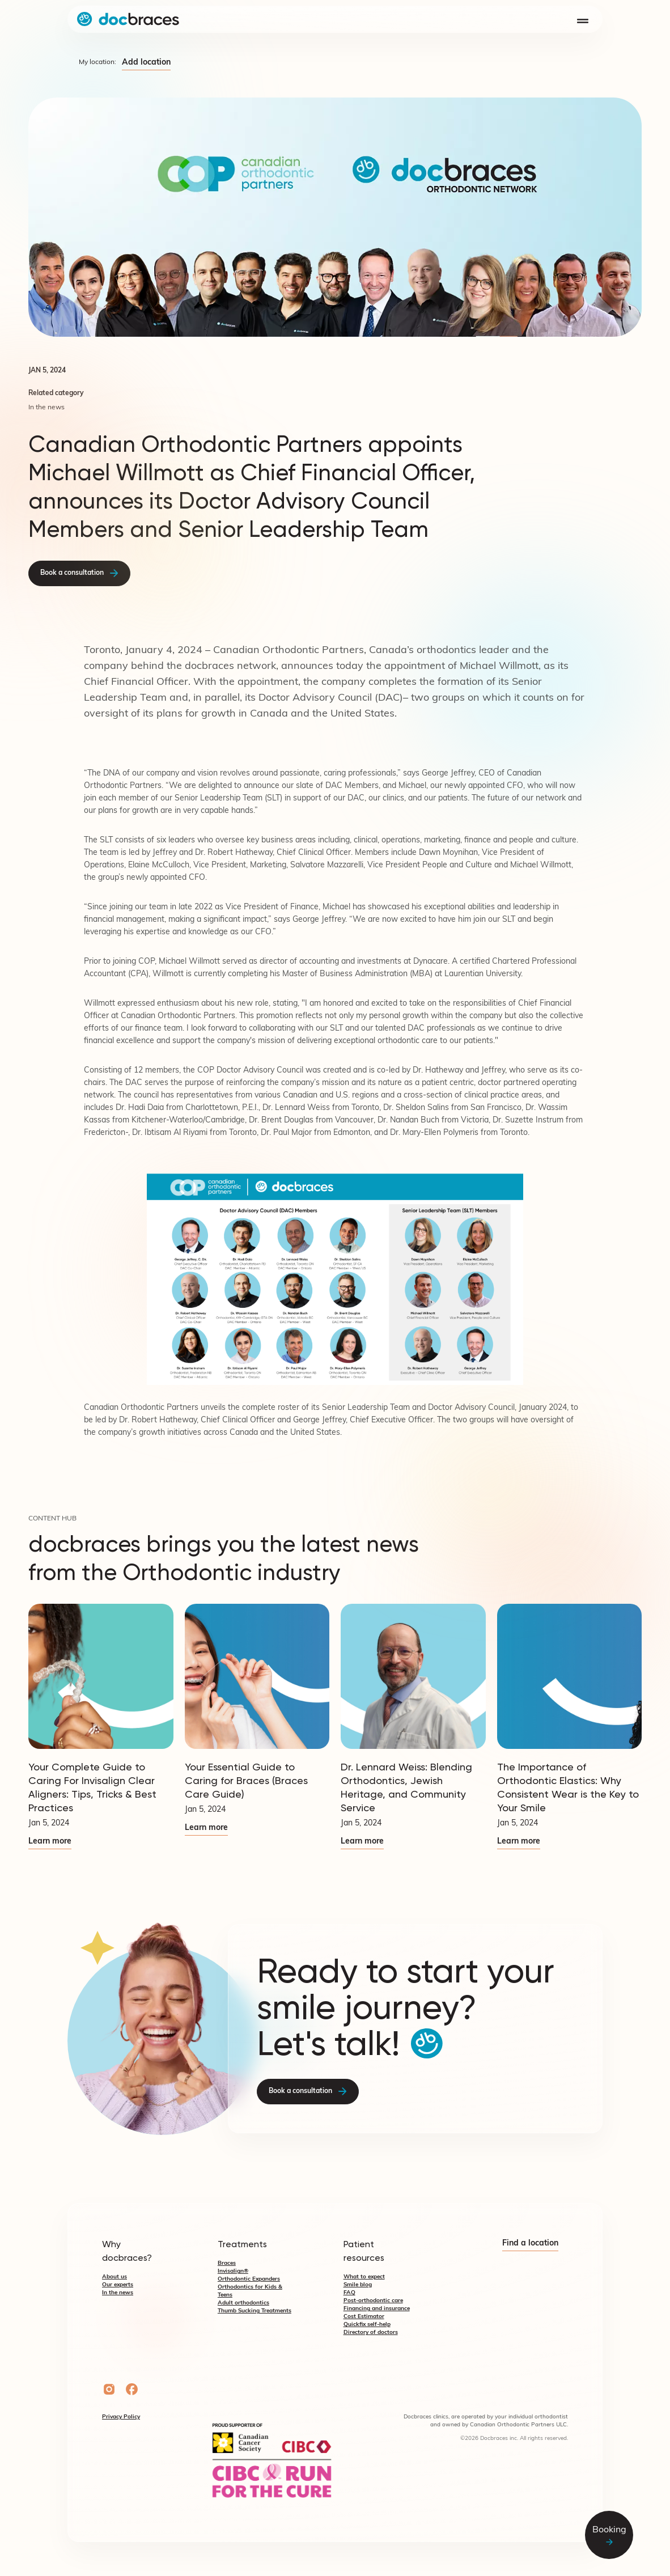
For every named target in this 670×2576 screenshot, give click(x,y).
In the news (117, 2293)
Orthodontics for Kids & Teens (250, 2291)
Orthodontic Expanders (249, 2279)
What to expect (364, 2277)
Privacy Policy (121, 2417)
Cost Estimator (364, 2317)
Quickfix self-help (367, 2324)
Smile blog (358, 2285)
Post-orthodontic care (373, 2301)
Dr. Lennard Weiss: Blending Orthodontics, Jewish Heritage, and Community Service (406, 1787)
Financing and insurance (377, 2309)
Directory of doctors (371, 2332)
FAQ (349, 2293)
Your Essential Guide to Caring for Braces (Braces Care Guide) (246, 1780)
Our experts (117, 2285)
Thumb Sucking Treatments (254, 2311)
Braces (227, 2263)
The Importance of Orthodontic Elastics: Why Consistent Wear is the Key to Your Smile (568, 1787)
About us (114, 2277)
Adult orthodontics (243, 2303)
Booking (609, 2535)
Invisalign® (233, 2271)
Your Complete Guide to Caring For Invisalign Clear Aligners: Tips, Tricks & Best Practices (92, 1787)
